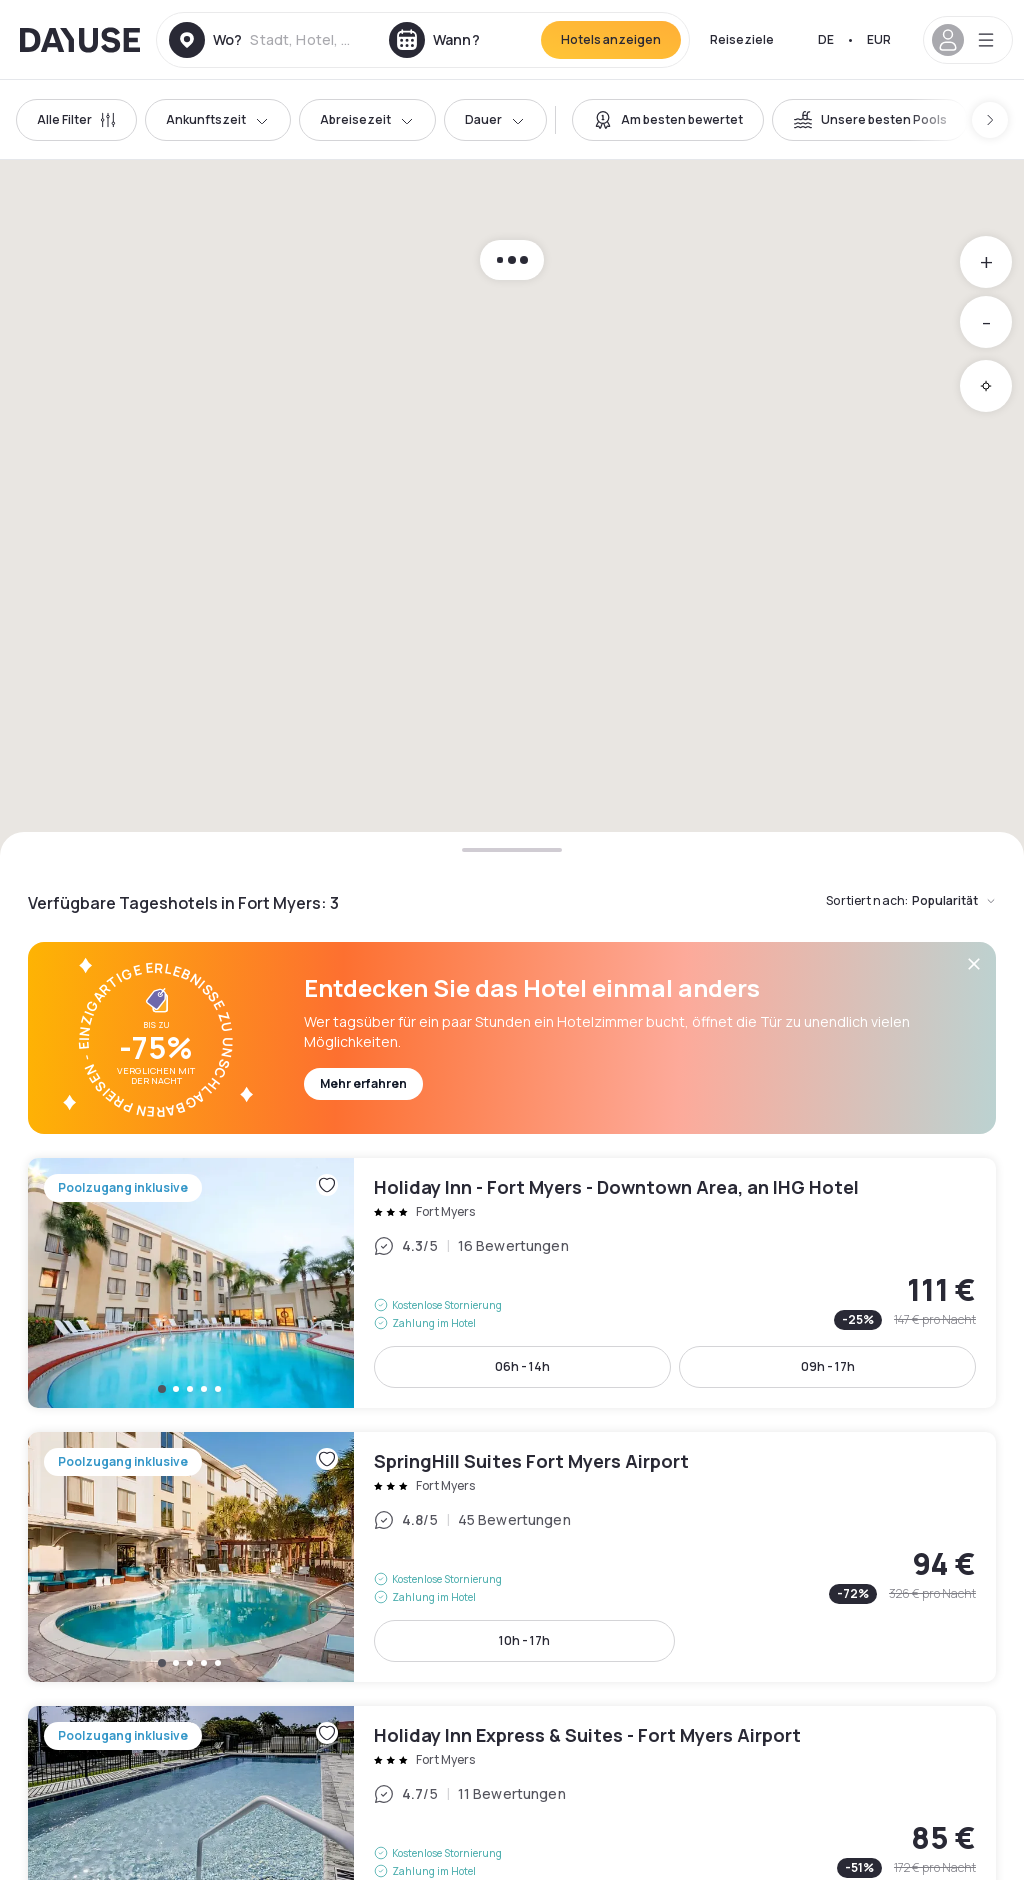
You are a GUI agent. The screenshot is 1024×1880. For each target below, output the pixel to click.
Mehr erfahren (363, 1083)
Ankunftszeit (218, 119)
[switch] (668, 120)
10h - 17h (524, 1640)
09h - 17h (828, 1366)
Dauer (495, 119)
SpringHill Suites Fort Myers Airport (512, 1557)
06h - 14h (522, 1366)
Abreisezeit (367, 119)
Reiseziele (742, 39)
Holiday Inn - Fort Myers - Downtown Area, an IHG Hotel (512, 1283)
